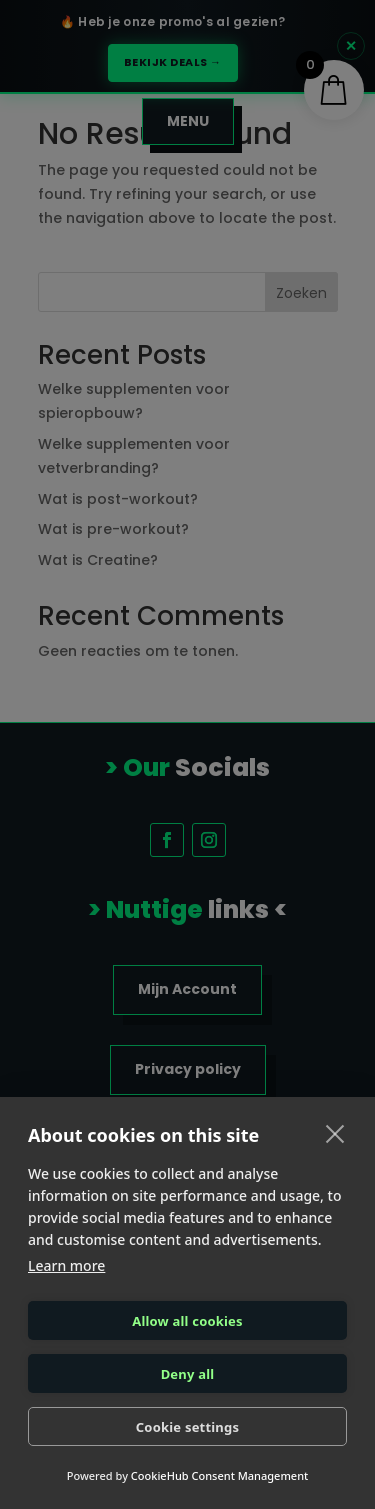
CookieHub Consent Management (219, 1475)
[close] (335, 1133)
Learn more (66, 1265)
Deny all (188, 1374)
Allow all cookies (187, 1321)
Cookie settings (187, 1427)
